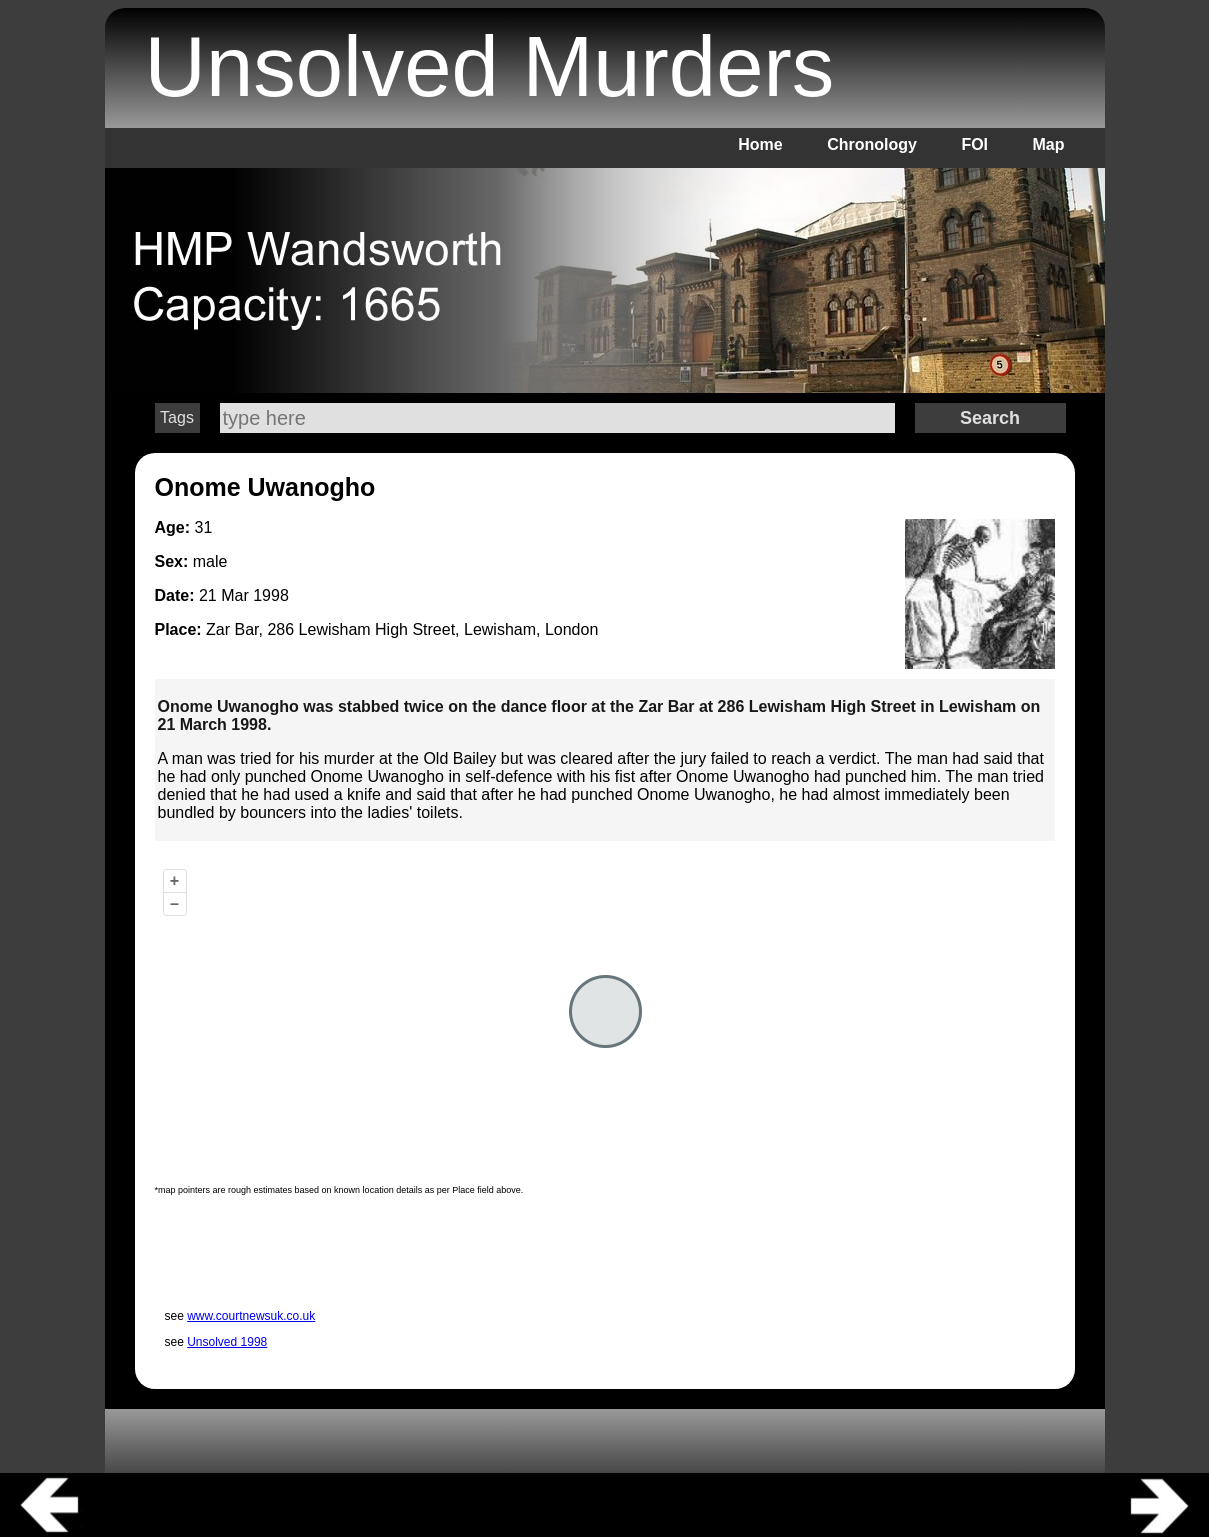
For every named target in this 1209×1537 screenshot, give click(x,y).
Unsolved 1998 (227, 1342)
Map (1049, 144)
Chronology (872, 144)
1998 (271, 595)
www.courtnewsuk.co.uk (251, 1316)
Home (760, 144)
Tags (177, 417)
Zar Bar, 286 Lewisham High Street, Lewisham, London (402, 629)
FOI (974, 144)
